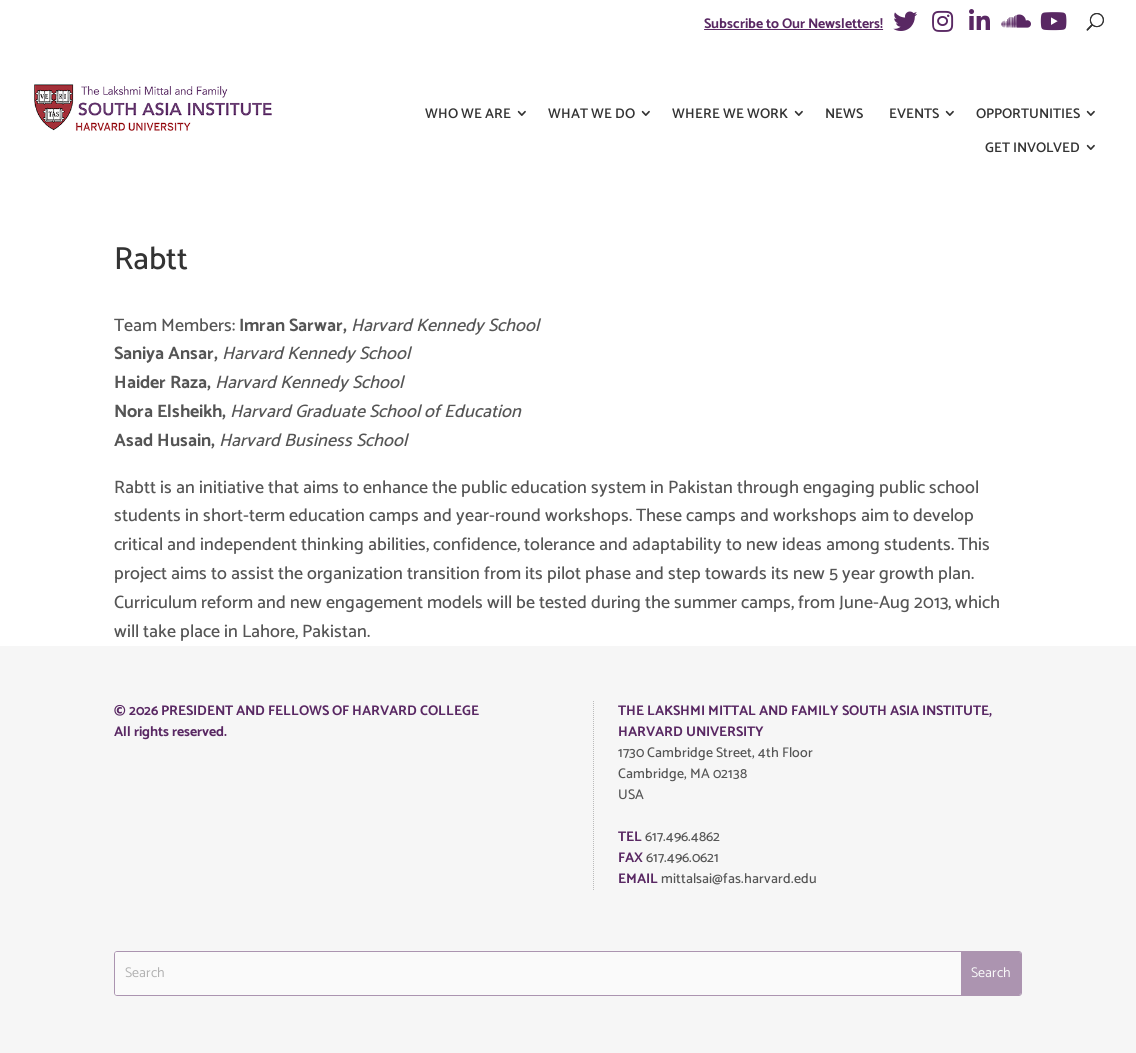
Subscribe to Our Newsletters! (793, 24)
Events (914, 78)
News (844, 78)
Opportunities (1028, 78)
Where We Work (730, 78)
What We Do (591, 78)
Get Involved (1032, 112)
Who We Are (468, 78)
